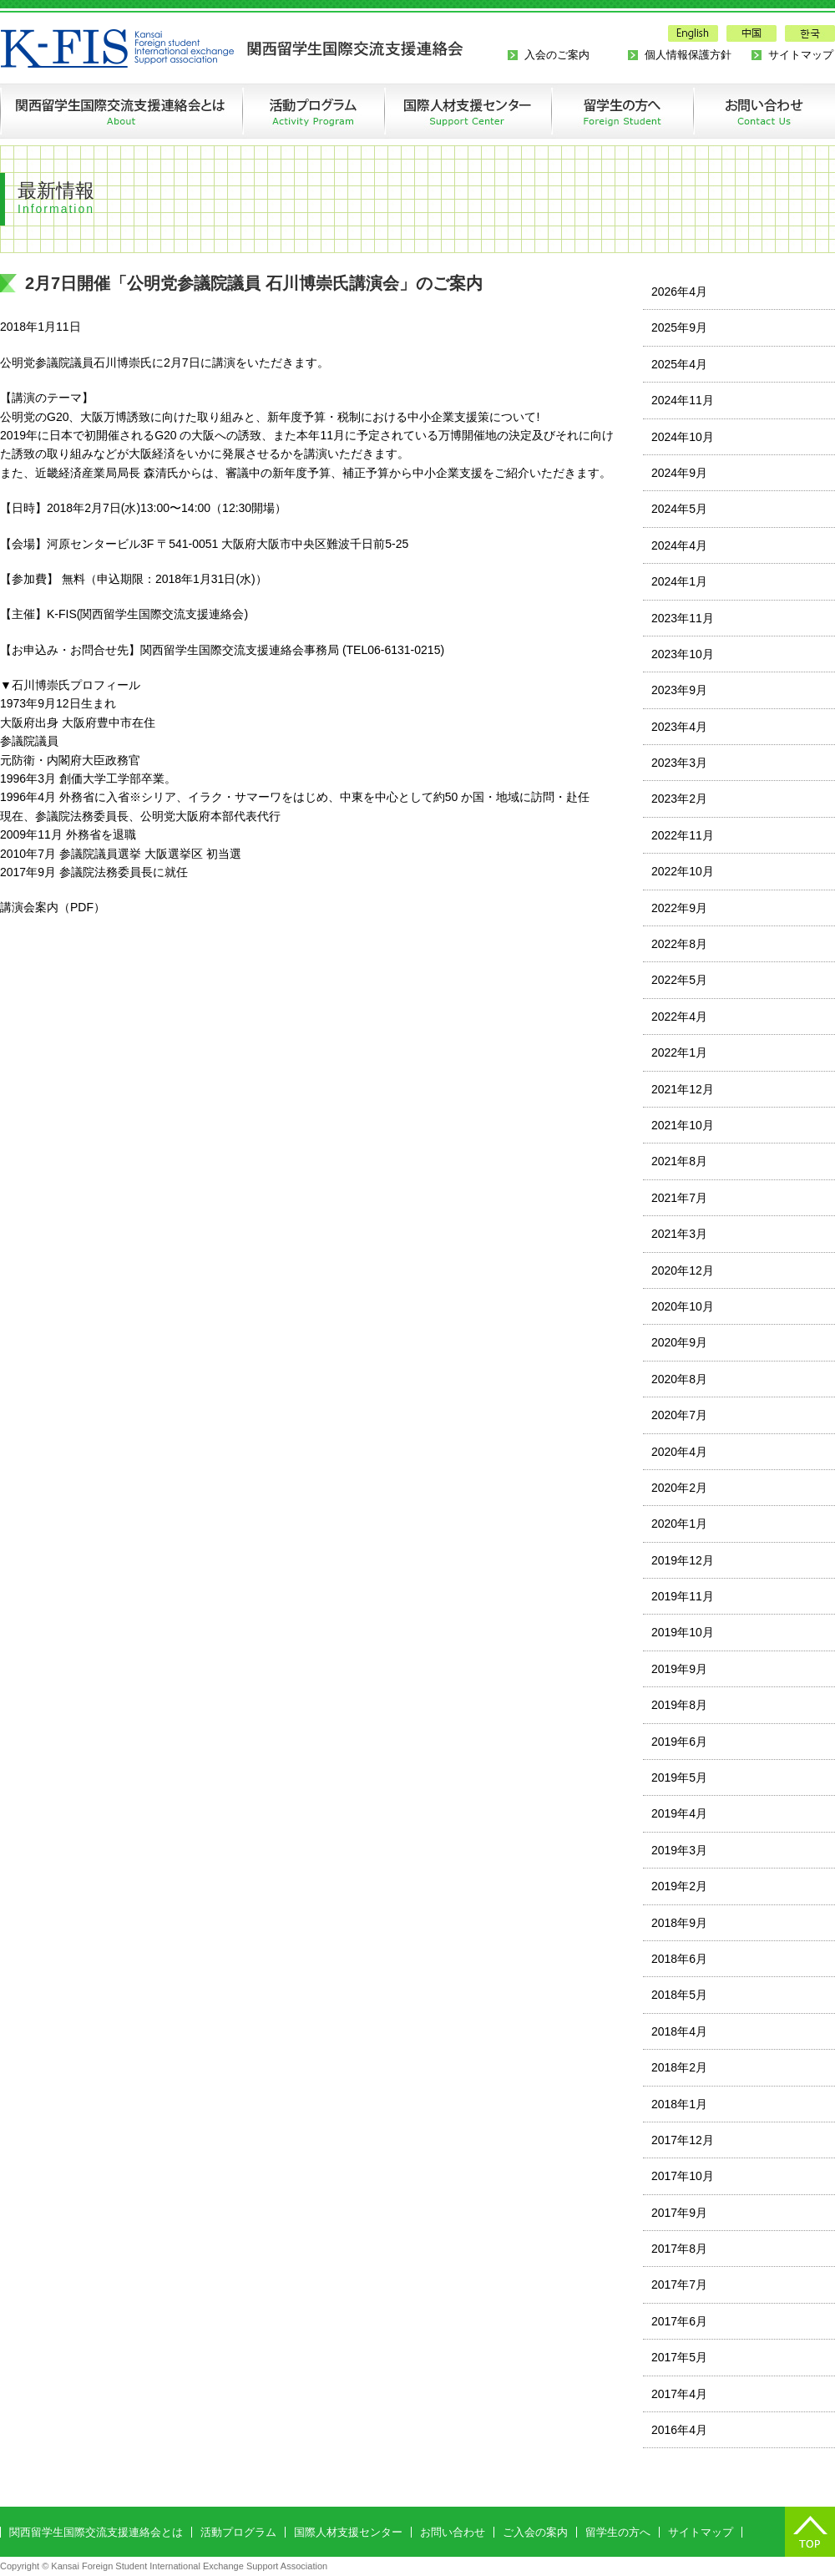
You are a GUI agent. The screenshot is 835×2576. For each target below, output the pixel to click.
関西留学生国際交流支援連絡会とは (121, 111)
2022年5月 (679, 979)
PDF (82, 907)
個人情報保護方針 (688, 54)
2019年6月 (679, 1741)
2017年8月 (679, 2248)
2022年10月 (682, 871)
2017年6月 (679, 2321)
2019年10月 (682, 1632)
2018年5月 (679, 1994)
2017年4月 (679, 2394)
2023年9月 (679, 690)
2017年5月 (679, 2357)
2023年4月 (679, 726)
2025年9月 (679, 327)
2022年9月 (679, 908)
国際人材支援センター (348, 2532)
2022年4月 (679, 1016)
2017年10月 (682, 2176)
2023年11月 (682, 618)
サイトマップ (800, 54)
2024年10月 (682, 437)
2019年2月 (679, 1886)
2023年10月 (682, 654)
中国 (751, 33)
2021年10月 (682, 1125)
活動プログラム (313, 111)
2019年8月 (679, 1704)
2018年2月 (679, 2067)
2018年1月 (679, 2104)
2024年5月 (679, 508)
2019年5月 (679, 1777)
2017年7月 (679, 2284)
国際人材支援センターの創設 (467, 111)
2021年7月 (679, 1197)
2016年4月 (679, 2430)
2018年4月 (679, 2031)
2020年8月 (679, 1379)
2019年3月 (679, 1850)
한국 (810, 33)
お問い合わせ (748, 111)
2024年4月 (679, 545)
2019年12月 (682, 1560)
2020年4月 (679, 1451)
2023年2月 (679, 798)
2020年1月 (679, 1523)
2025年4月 (679, 364)
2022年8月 (679, 944)
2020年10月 (682, 1306)
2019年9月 (679, 1669)
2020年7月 (679, 1415)
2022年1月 (679, 1052)
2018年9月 (679, 1922)
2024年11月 (682, 400)
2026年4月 (679, 291)
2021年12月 (682, 1089)
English (693, 33)
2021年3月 (679, 1233)
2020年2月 (679, 1487)
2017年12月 (682, 2140)
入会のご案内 (557, 54)
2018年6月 (679, 1958)
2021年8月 (679, 1161)
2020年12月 (682, 1270)
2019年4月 (679, 1813)
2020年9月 (679, 1342)
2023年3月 (679, 762)
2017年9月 (679, 2212)
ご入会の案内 (535, 2532)
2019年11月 (682, 1596)
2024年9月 (679, 472)
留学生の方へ (622, 111)
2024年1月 (679, 581)
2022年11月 (682, 835)
